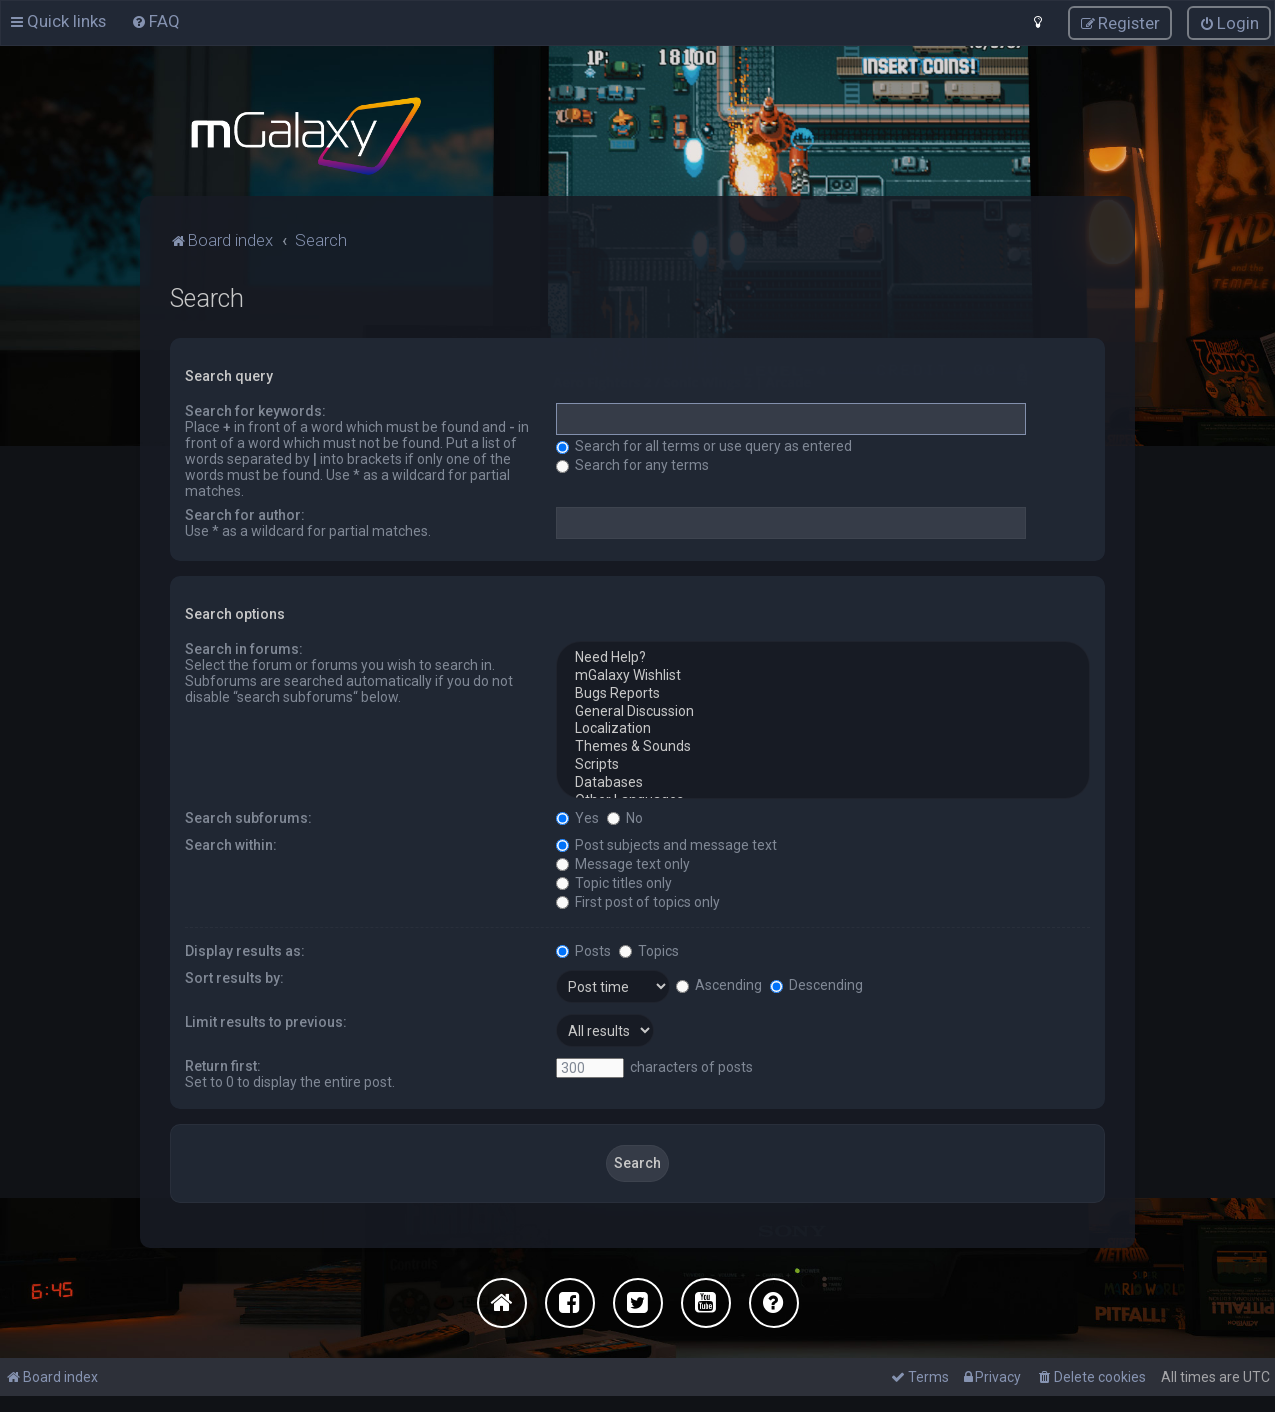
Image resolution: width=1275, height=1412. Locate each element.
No (625, 816)
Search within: (231, 843)
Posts (583, 949)
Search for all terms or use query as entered (704, 445)
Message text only (623, 862)
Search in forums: (244, 648)
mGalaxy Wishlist (823, 675)
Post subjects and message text (666, 843)
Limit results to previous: (266, 1020)
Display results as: (245, 949)
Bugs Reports (823, 693)
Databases (823, 782)
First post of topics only (638, 900)
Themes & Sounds (823, 746)
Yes (577, 816)
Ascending (719, 984)
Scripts (823, 764)
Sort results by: (234, 976)
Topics (649, 949)
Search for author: (245, 514)
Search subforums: (248, 816)
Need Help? (823, 657)
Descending (816, 984)
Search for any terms (632, 464)
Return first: (223, 1064)
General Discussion (823, 710)
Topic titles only (614, 881)
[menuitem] (155, 21)
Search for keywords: (255, 410)
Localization (823, 728)
